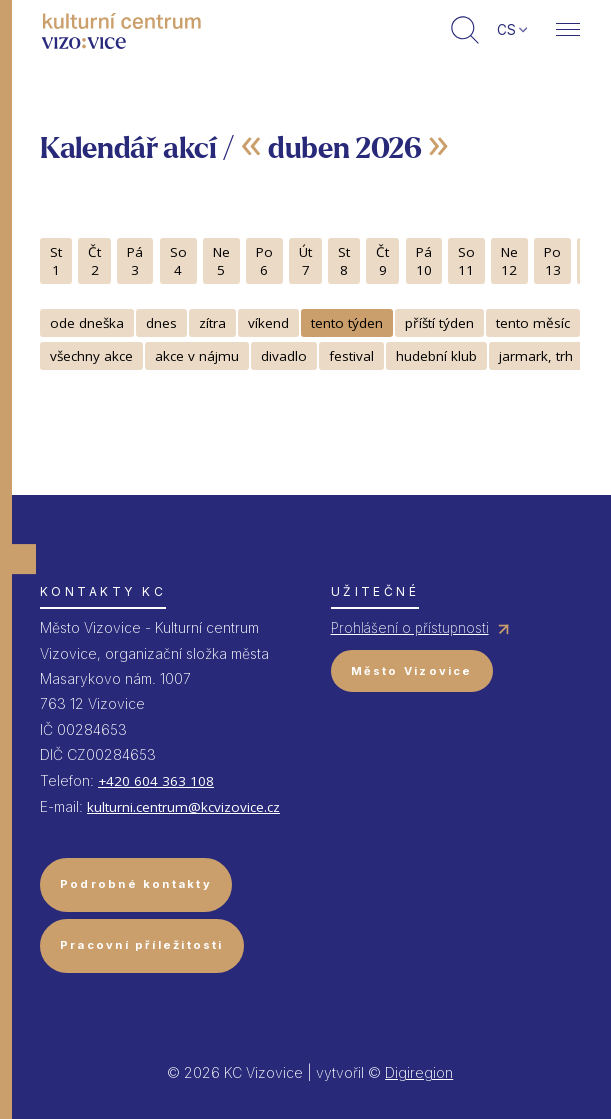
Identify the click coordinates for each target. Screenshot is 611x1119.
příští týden (439, 323)
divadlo (284, 356)
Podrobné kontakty (136, 884)
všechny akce (91, 356)
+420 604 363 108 (156, 781)
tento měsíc (533, 323)
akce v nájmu (197, 356)
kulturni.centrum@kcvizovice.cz (183, 807)
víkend (268, 323)
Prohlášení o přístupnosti (410, 628)
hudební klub (436, 356)
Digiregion (419, 1072)
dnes (161, 323)
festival (351, 356)
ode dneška (87, 323)
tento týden (347, 323)
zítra (212, 323)
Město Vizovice (412, 671)
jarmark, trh (536, 356)
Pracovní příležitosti (142, 945)
